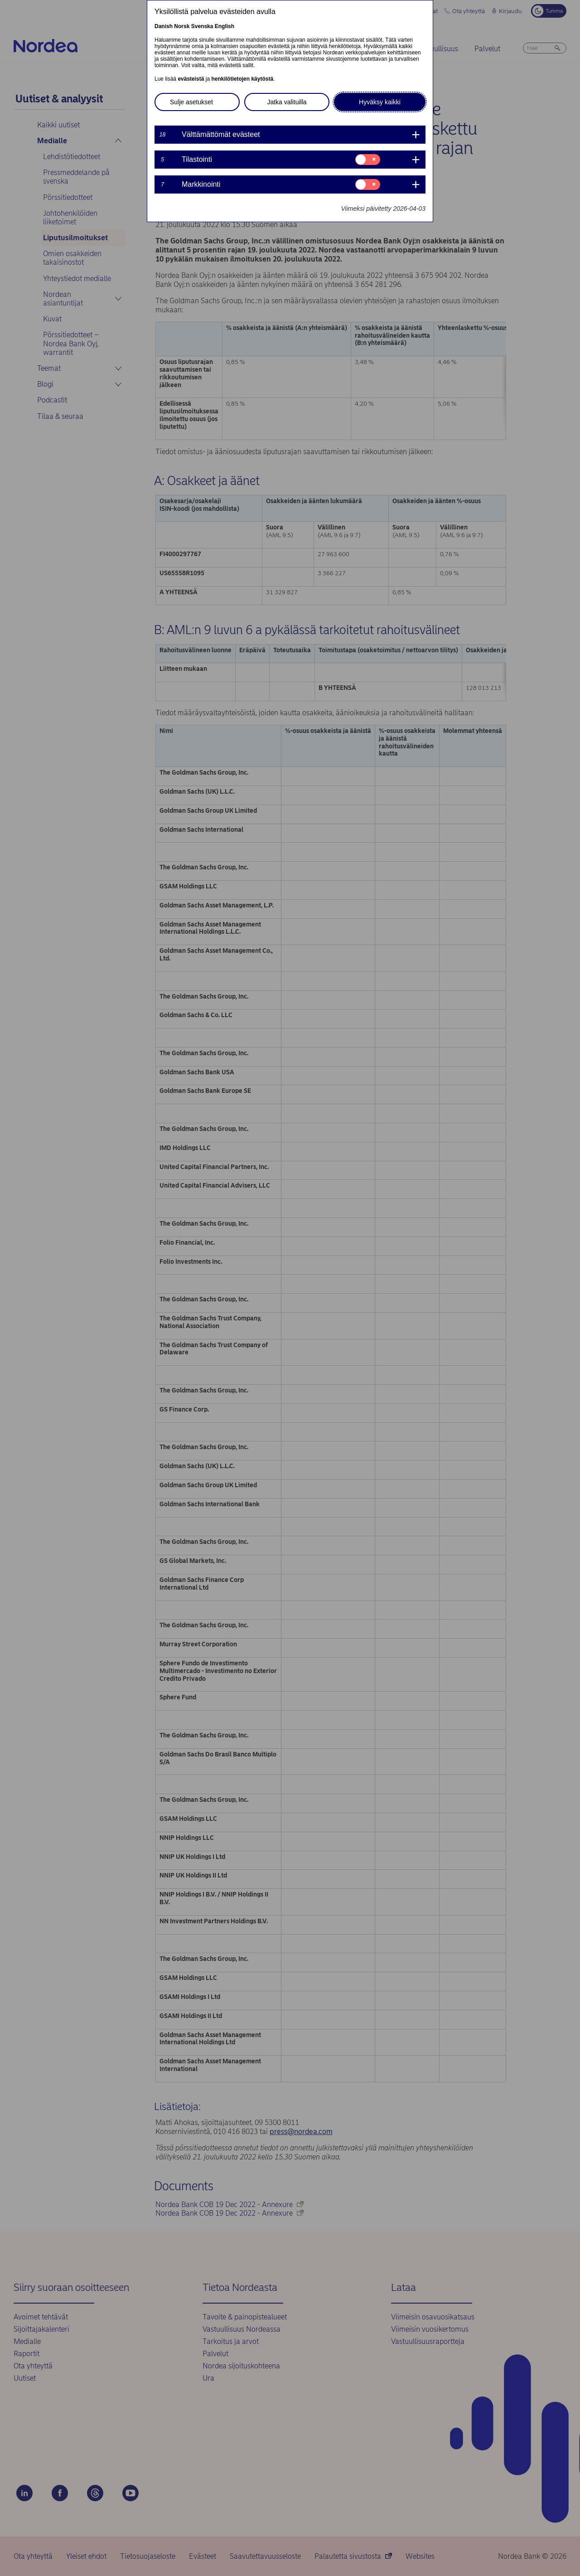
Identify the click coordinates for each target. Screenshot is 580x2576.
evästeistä (191, 79)
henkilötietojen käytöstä (242, 79)
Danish (164, 26)
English (224, 26)
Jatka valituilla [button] (286, 102)
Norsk (181, 26)
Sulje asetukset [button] (191, 102)
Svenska (202, 26)
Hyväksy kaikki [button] (380, 102)
